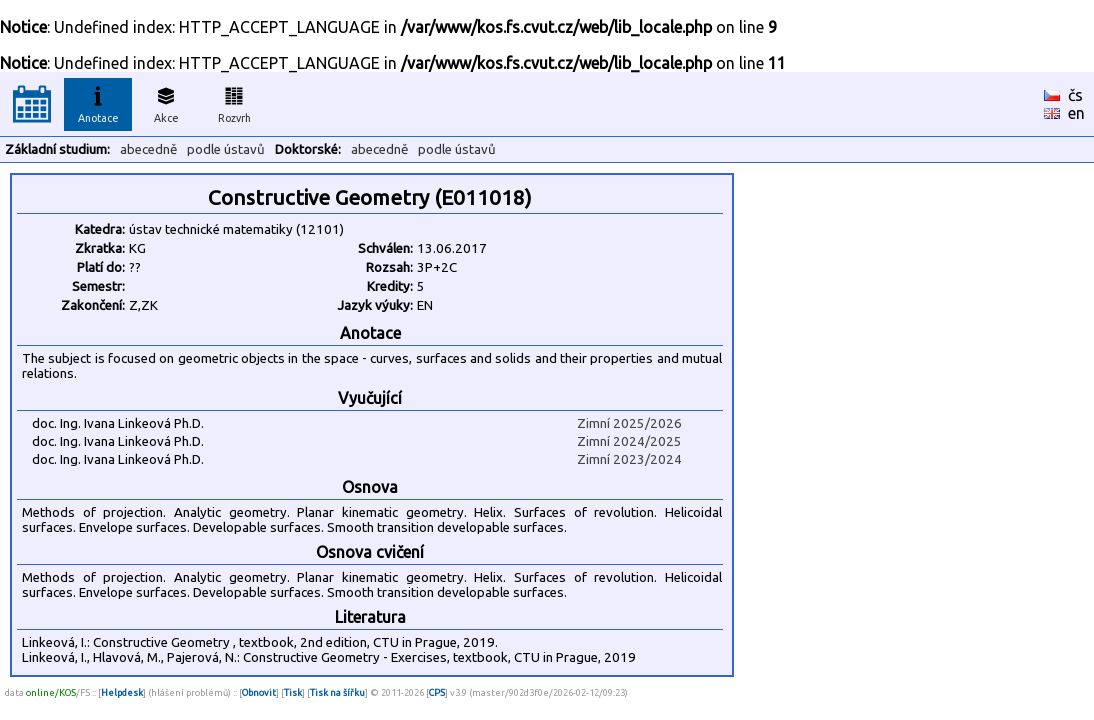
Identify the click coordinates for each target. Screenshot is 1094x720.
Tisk (293, 692)
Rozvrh (234, 102)
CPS (437, 692)
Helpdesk (122, 692)
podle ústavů (226, 149)
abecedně (148, 149)
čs (1075, 95)
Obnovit (259, 692)
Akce (166, 102)
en (1076, 113)
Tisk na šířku (337, 692)
